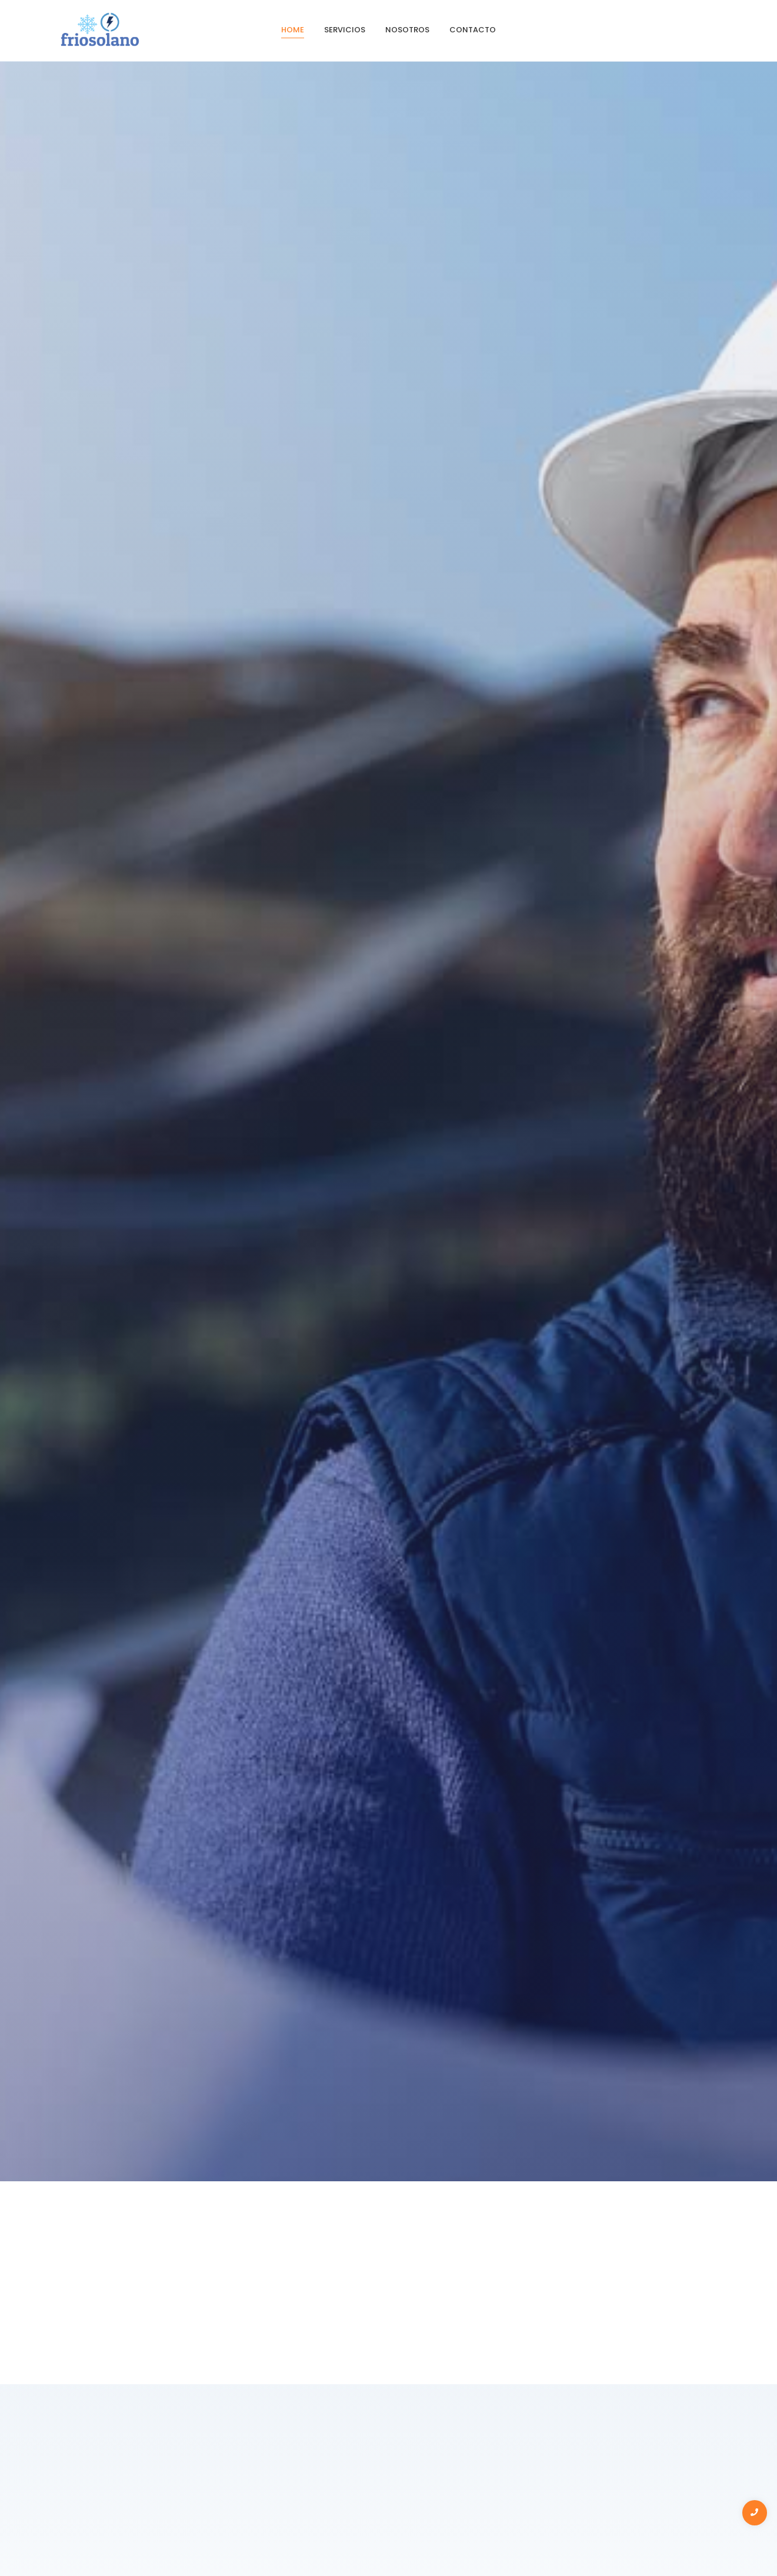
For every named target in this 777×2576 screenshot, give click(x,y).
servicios (344, 29)
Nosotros (407, 29)
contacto (472, 29)
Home (292, 29)
